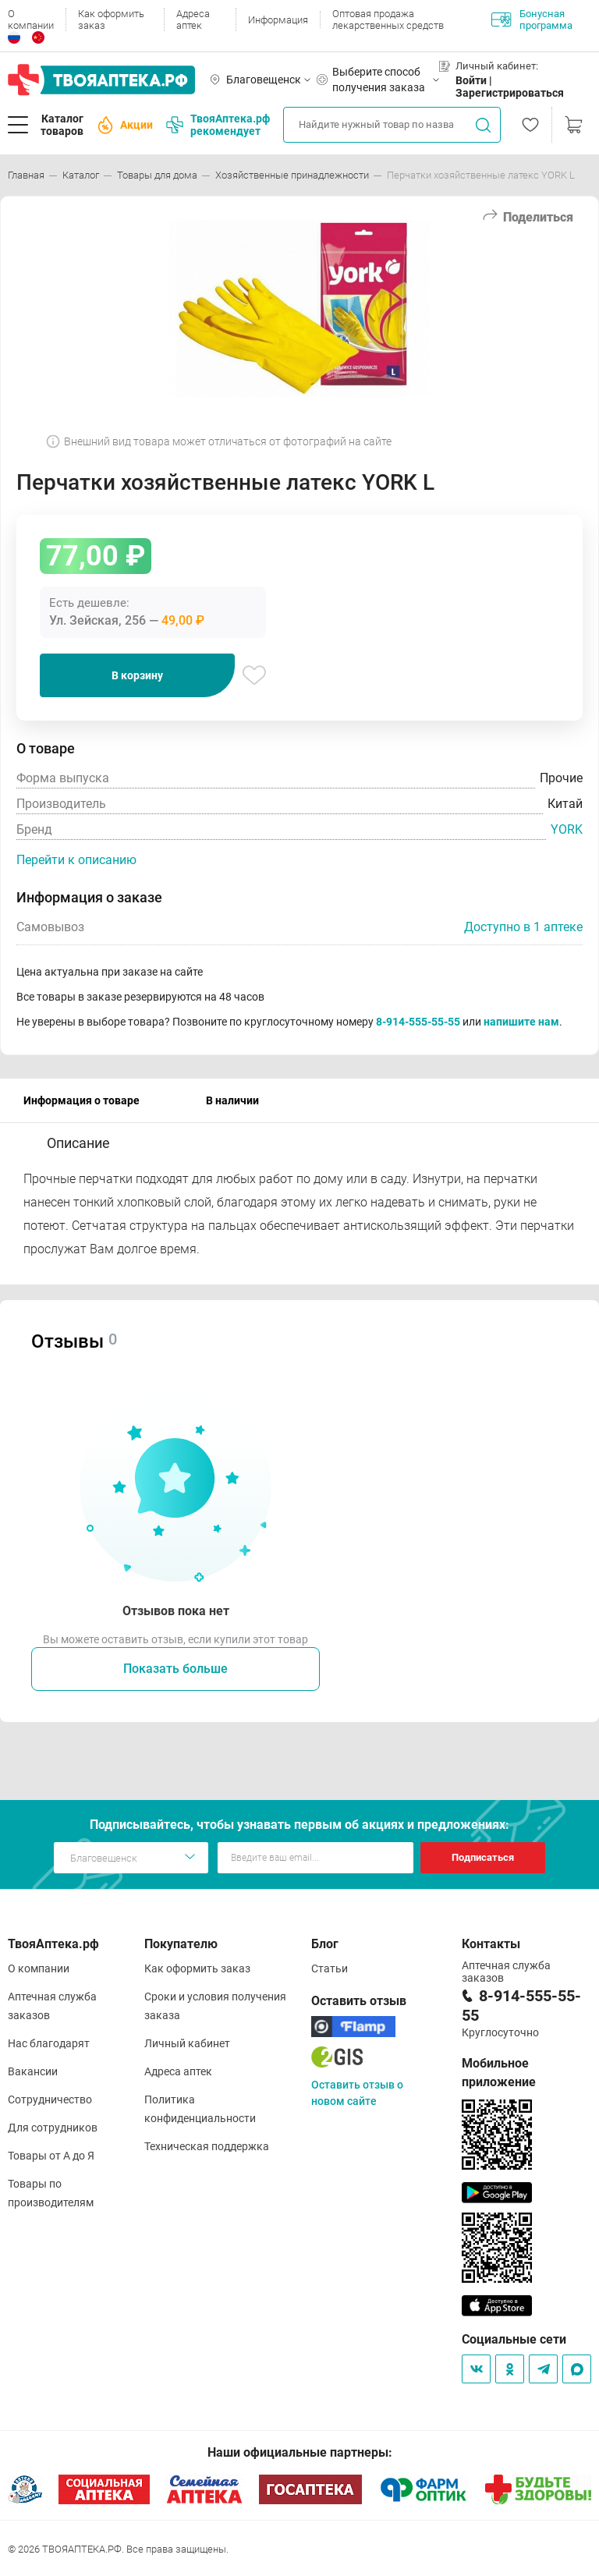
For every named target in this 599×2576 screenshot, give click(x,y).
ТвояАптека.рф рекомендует (218, 124)
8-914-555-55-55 (418, 1021)
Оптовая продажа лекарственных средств (388, 19)
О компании (31, 19)
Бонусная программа (531, 19)
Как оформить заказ (111, 19)
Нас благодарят (49, 2043)
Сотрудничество (50, 2099)
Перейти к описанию (76, 859)
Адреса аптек (193, 19)
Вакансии (33, 2071)
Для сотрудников (52, 2127)
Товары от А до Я (51, 2155)
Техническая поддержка (206, 2146)
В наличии (232, 1100)
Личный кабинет (187, 2043)
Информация (278, 20)
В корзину (137, 675)
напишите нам (521, 1021)
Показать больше (175, 1668)
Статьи (329, 1968)
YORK (567, 829)
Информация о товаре (81, 1100)
